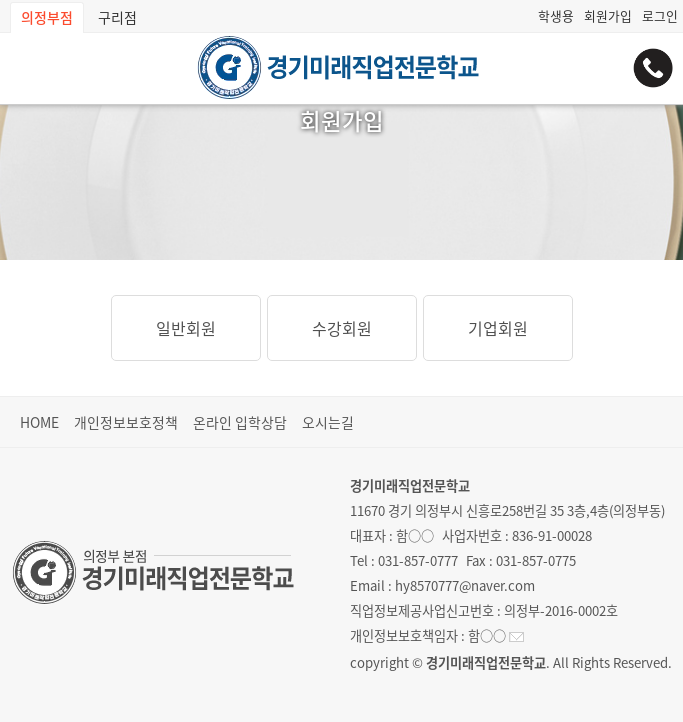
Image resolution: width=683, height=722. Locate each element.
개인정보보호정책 (126, 422)
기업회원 (498, 328)
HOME (39, 422)
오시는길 (328, 422)
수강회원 (342, 328)
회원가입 (608, 15)
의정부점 (47, 17)
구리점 (117, 17)
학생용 (556, 15)
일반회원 (186, 328)
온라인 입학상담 (240, 422)
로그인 (660, 15)
